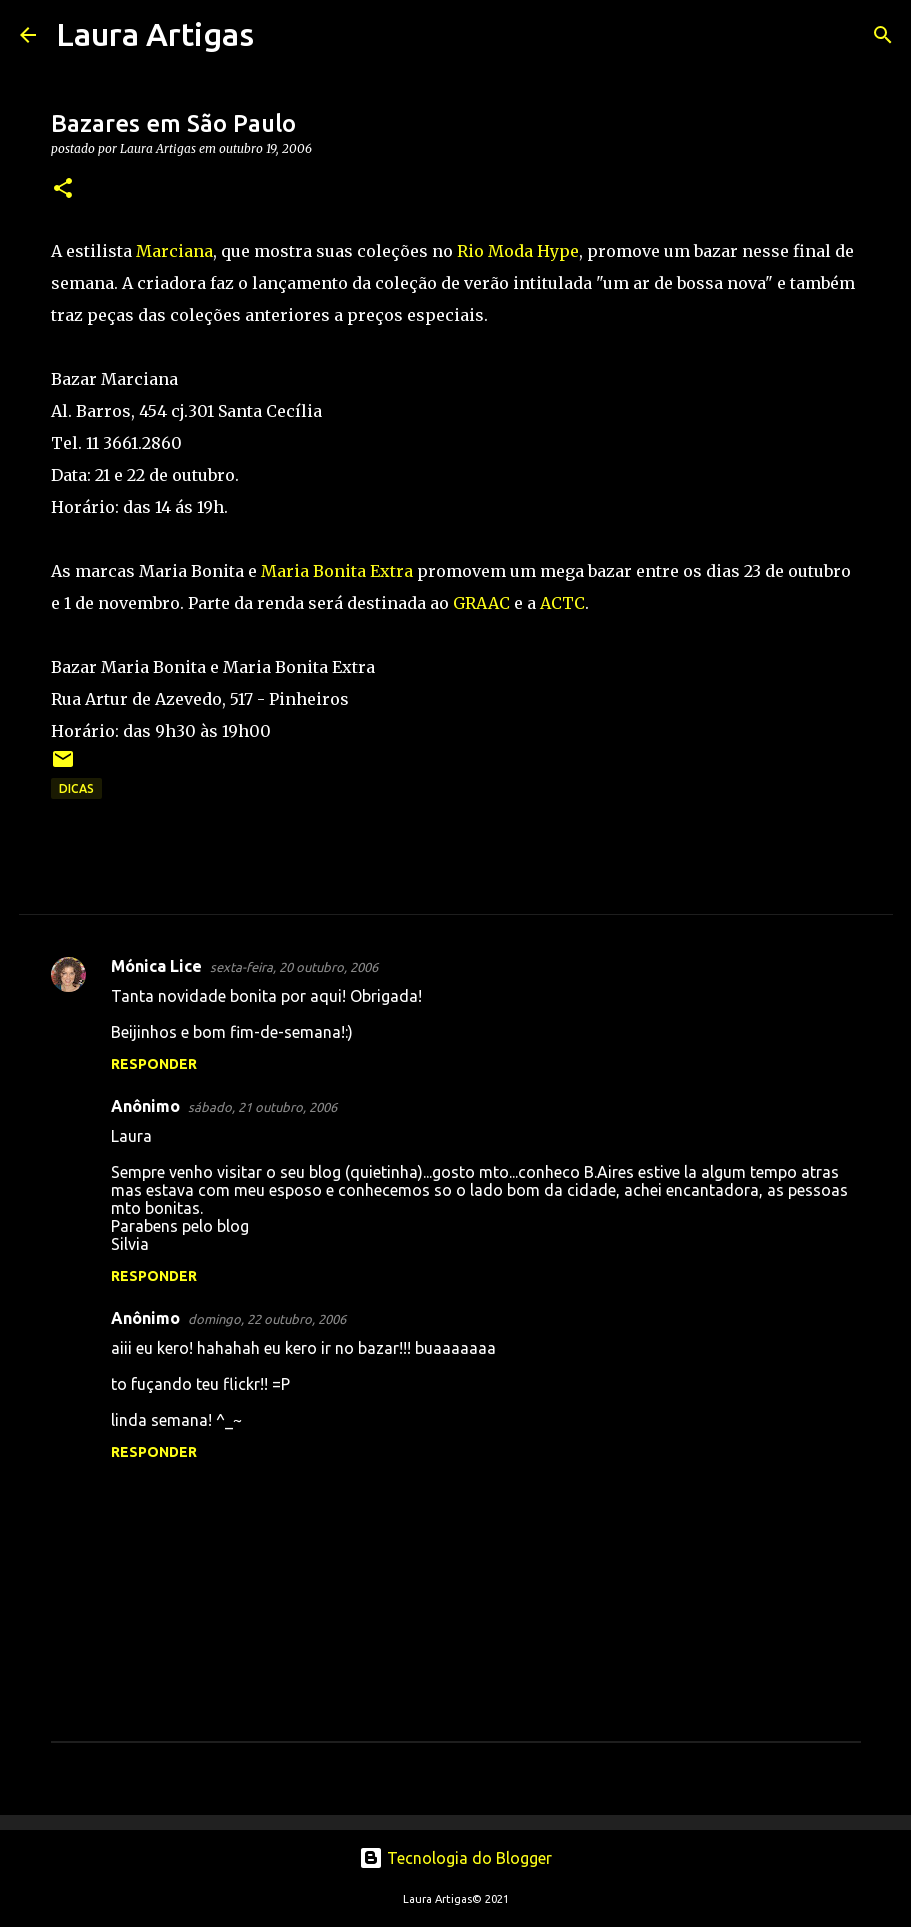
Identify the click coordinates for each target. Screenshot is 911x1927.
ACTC (562, 603)
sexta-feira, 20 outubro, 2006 (294, 967)
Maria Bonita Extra (337, 571)
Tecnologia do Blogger (455, 1858)
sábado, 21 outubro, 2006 (262, 1107)
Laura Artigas (155, 34)
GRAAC (481, 603)
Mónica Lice (156, 966)
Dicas (76, 788)
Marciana (174, 251)
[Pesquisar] (282, 35)
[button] (63, 189)
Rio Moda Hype (518, 251)
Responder (154, 1064)
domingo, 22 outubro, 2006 (267, 1319)
